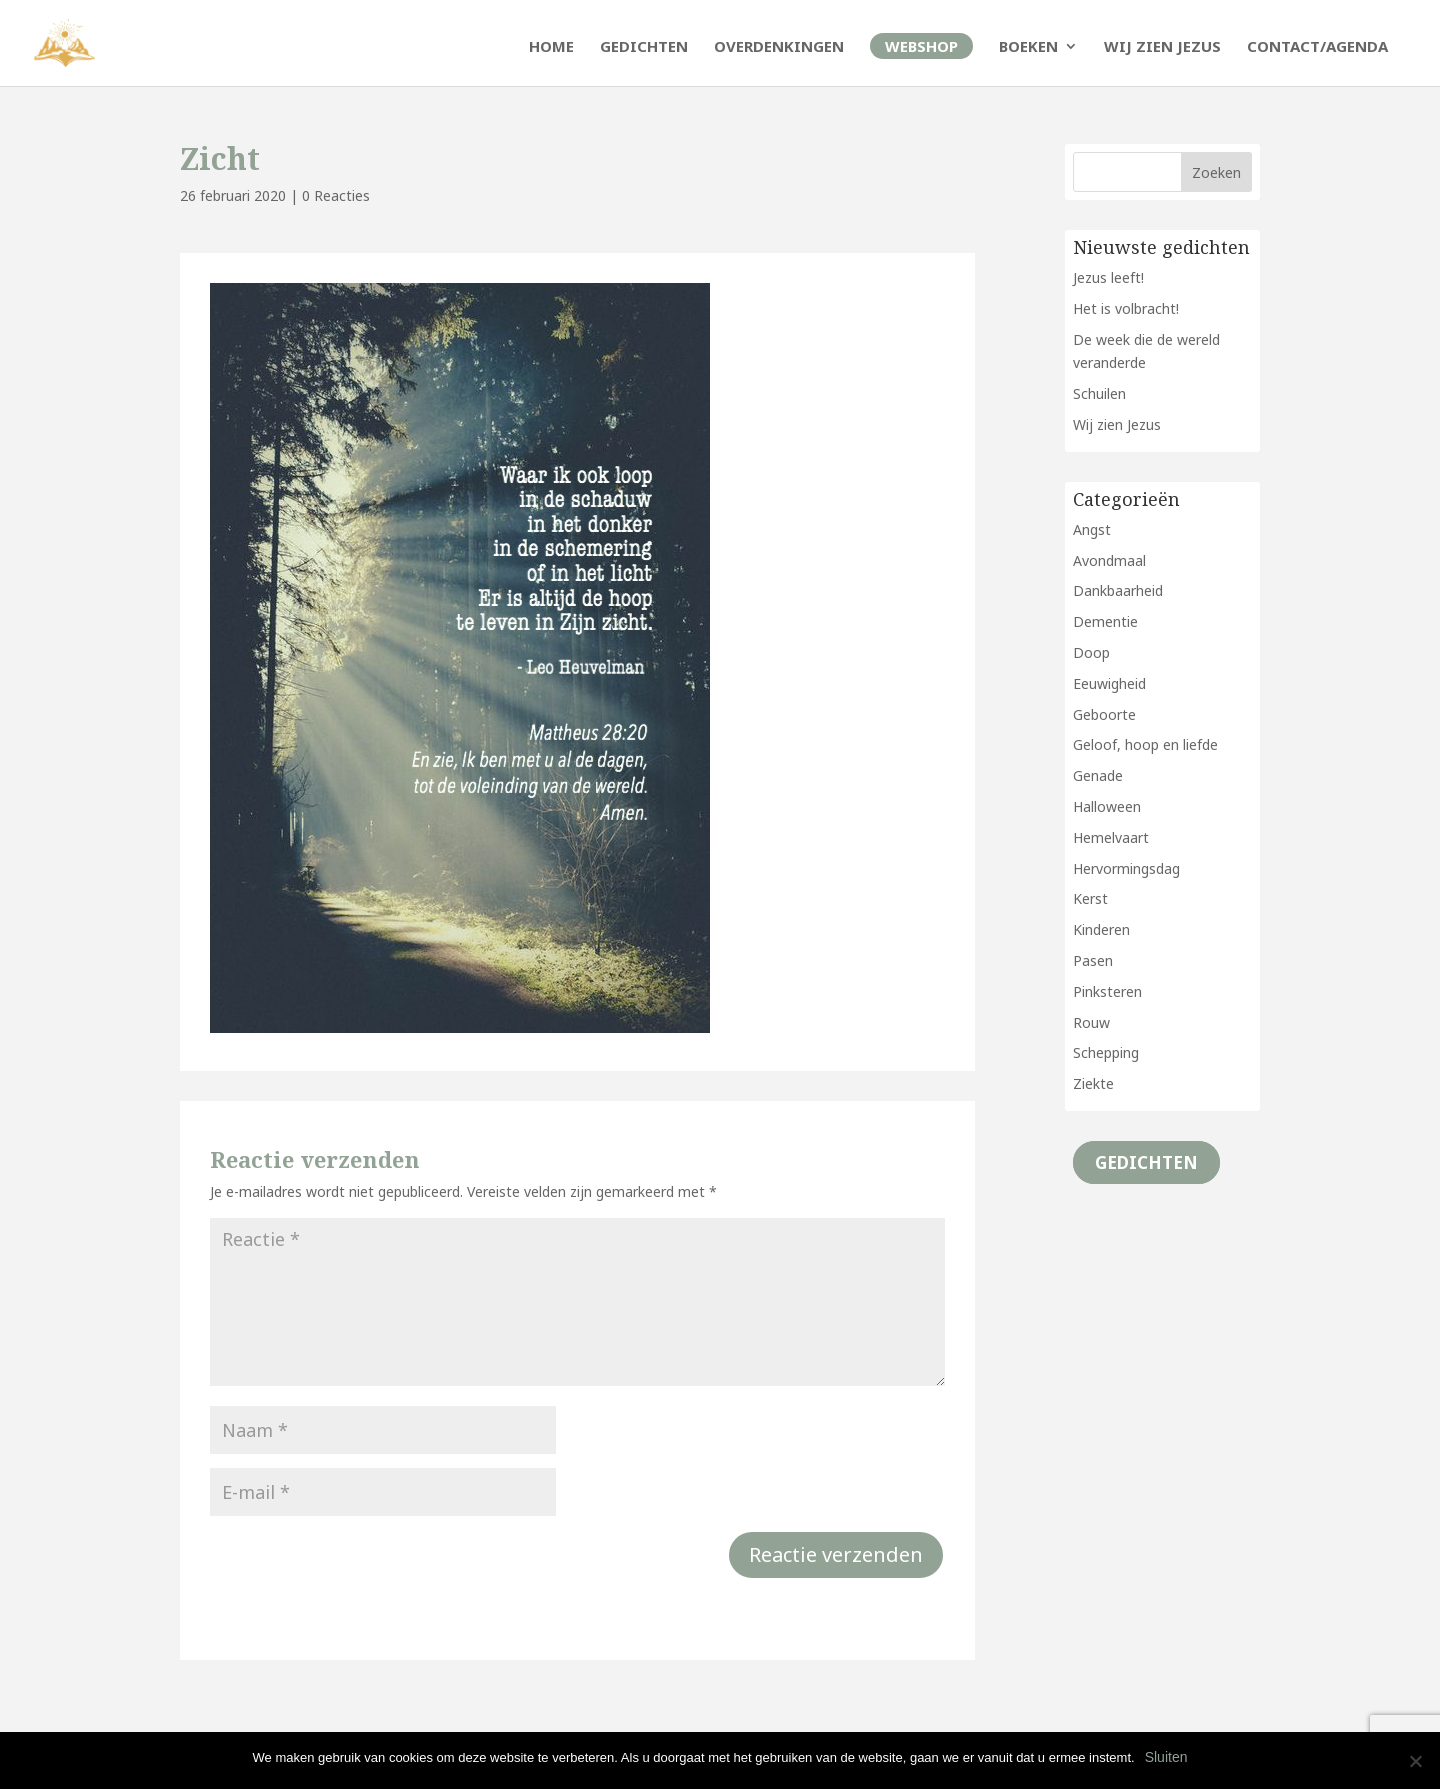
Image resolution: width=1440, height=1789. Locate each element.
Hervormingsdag (1126, 868)
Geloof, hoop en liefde (1145, 744)
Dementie (1105, 621)
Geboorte (1104, 714)
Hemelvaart (1111, 837)
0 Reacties (336, 195)
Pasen (1093, 960)
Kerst (1090, 898)
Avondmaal (1109, 560)
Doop (1091, 652)
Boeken (1028, 47)
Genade (1098, 775)
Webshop (921, 46)
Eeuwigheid (1109, 683)
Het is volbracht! (1126, 308)
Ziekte (1093, 1083)
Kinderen (1101, 929)
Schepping (1106, 1052)
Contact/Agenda (1317, 47)
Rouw (1091, 1022)
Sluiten (1166, 1757)
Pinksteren (1107, 991)
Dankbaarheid (1118, 590)
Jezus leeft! (1108, 277)
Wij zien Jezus (1162, 47)
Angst (1092, 529)
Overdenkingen (779, 47)
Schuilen (1099, 393)
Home (551, 47)
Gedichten (644, 47)
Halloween (1107, 806)
